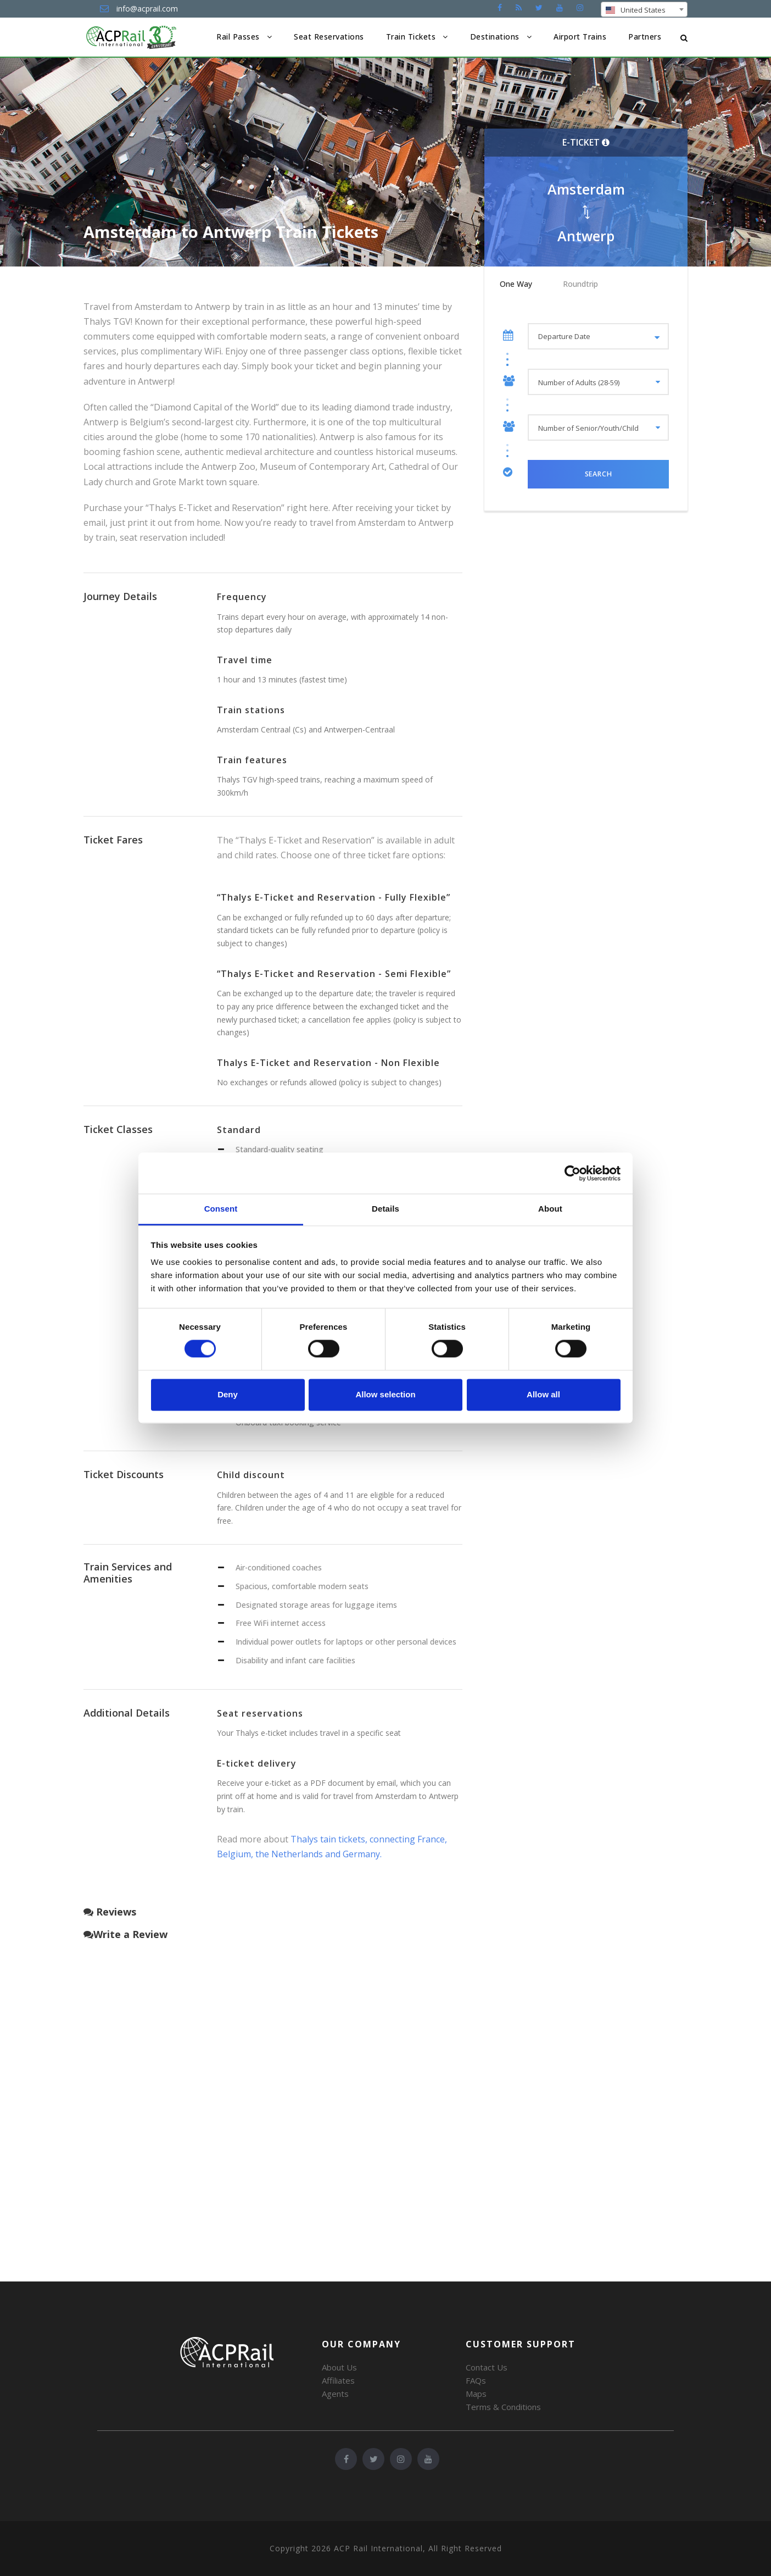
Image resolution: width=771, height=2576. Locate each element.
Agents (335, 2393)
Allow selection (385, 1394)
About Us (339, 2367)
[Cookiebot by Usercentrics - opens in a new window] (572, 1173)
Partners (644, 36)
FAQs (476, 2380)
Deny (227, 1394)
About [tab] (550, 1208)
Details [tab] (385, 1208)
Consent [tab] (221, 1208)
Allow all (543, 1394)
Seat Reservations (329, 36)
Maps (476, 2393)
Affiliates (338, 2380)
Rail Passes (238, 36)
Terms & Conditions (503, 2406)
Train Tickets (411, 36)
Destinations (494, 36)
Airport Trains (580, 36)
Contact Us (486, 2367)
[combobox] (644, 9)
